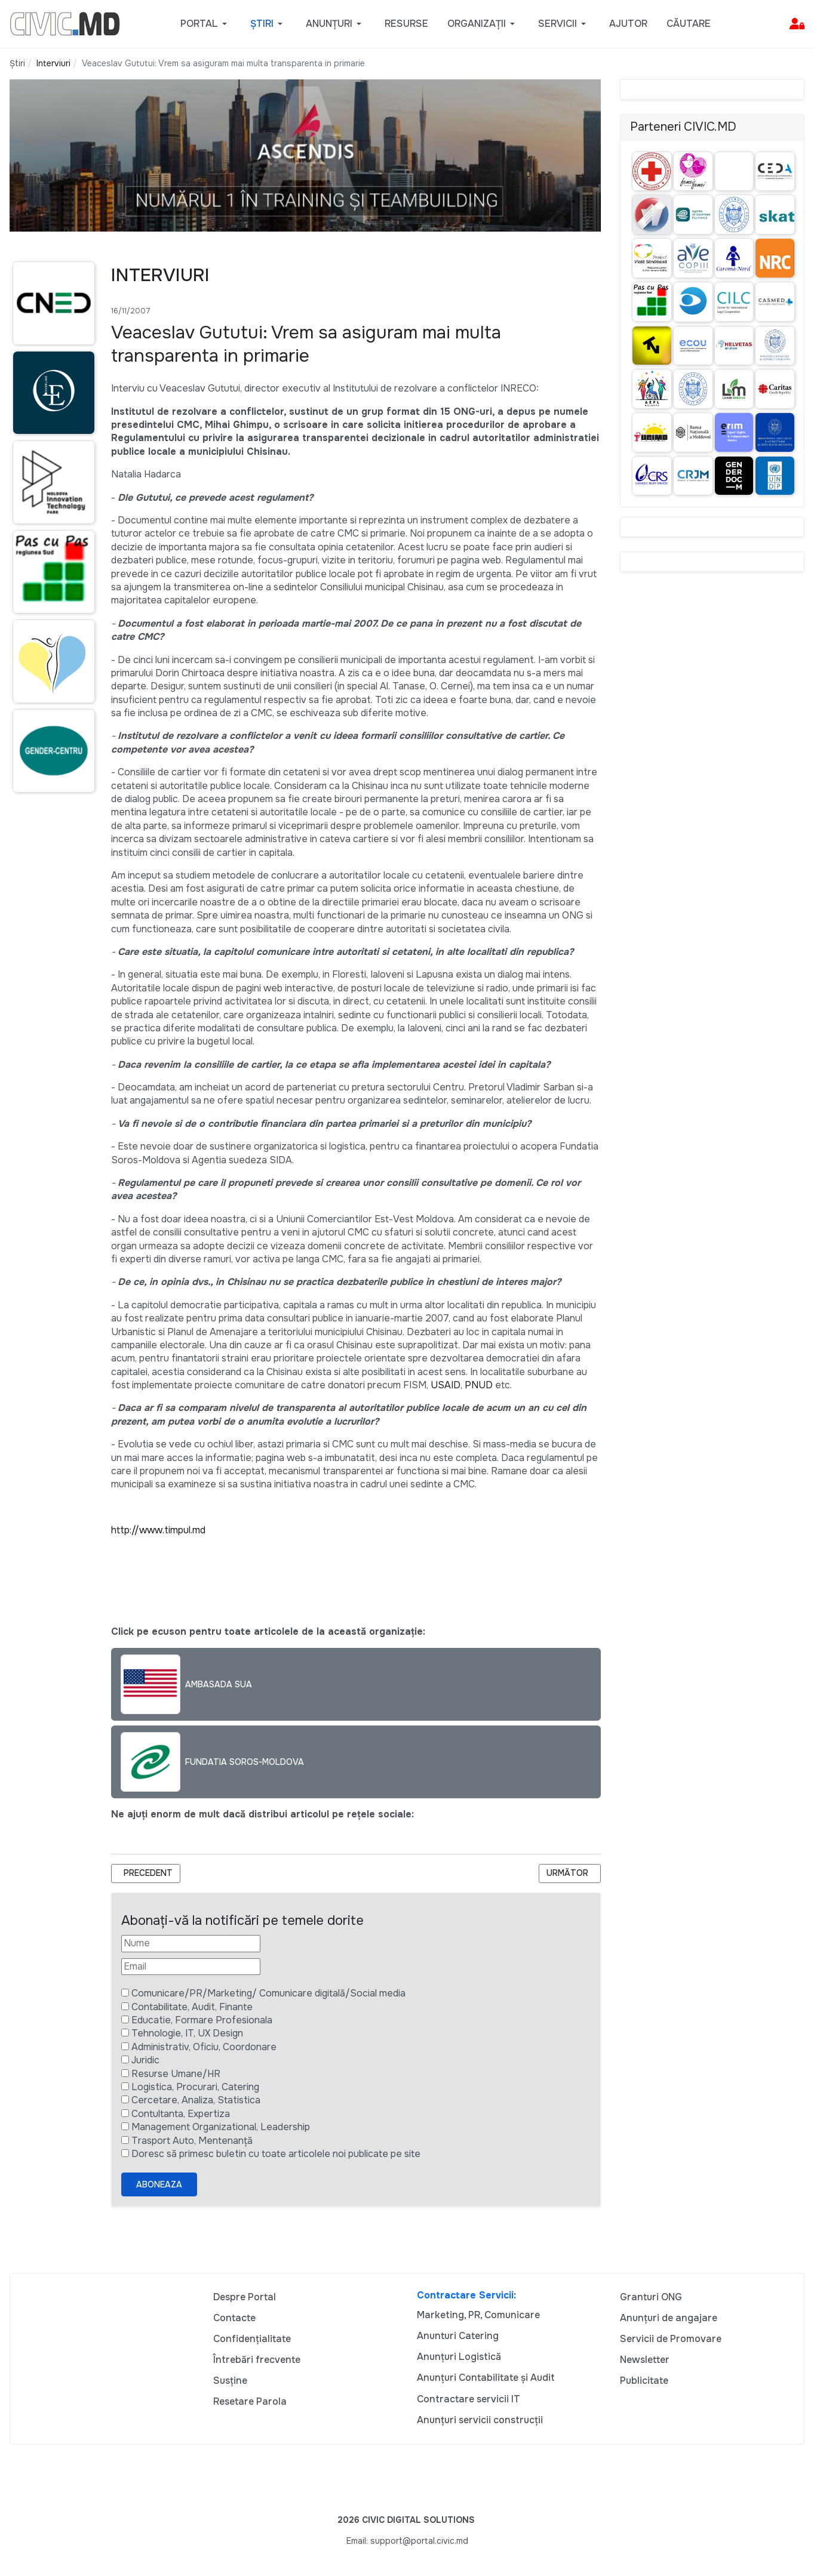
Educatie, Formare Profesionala (201, 2020)
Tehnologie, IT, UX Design (187, 2033)
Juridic (145, 2060)
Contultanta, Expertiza (180, 2113)
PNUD (479, 1385)
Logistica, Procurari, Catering (195, 2087)
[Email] (190, 1966)
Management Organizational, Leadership (220, 2127)
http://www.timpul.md (158, 1530)
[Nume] (190, 1943)
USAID (445, 1385)
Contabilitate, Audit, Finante (192, 2007)
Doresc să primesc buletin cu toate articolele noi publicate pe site (275, 2153)
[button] (206, 24)
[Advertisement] (51, 1032)
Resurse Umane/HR (175, 2073)
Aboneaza (159, 2184)
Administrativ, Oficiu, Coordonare (204, 2047)
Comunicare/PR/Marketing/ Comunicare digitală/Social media (268, 1993)
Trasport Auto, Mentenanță (192, 2140)
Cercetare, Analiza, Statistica (195, 2100)
